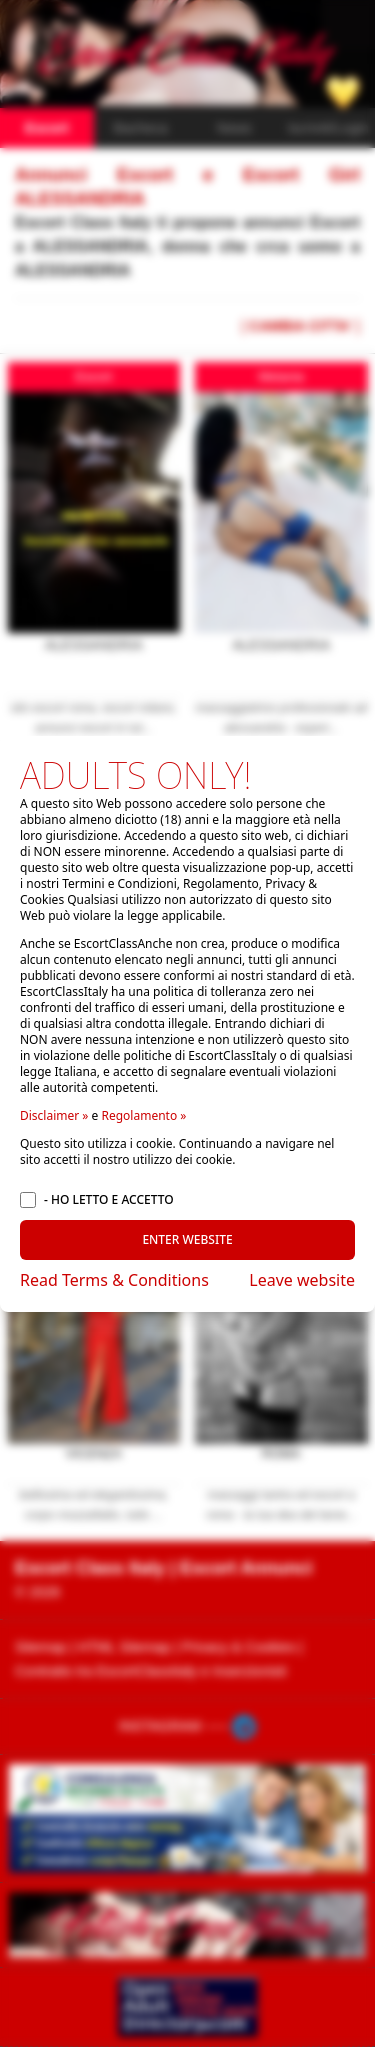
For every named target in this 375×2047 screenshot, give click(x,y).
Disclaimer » (54, 1115)
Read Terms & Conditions (114, 1280)
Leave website (302, 1280)
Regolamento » (143, 1115)
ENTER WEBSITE (187, 1239)
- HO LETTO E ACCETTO (109, 1200)
